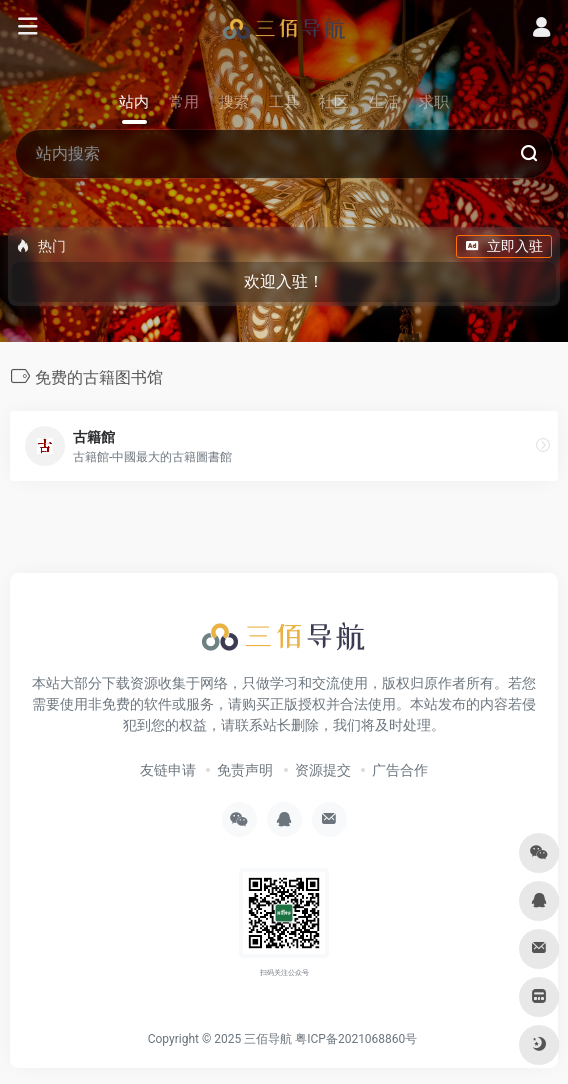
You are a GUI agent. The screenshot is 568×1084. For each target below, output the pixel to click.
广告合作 (400, 770)
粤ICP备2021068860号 (356, 1039)
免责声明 (245, 770)
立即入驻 (504, 246)
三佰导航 (268, 1039)
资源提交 (323, 770)
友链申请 (168, 770)
